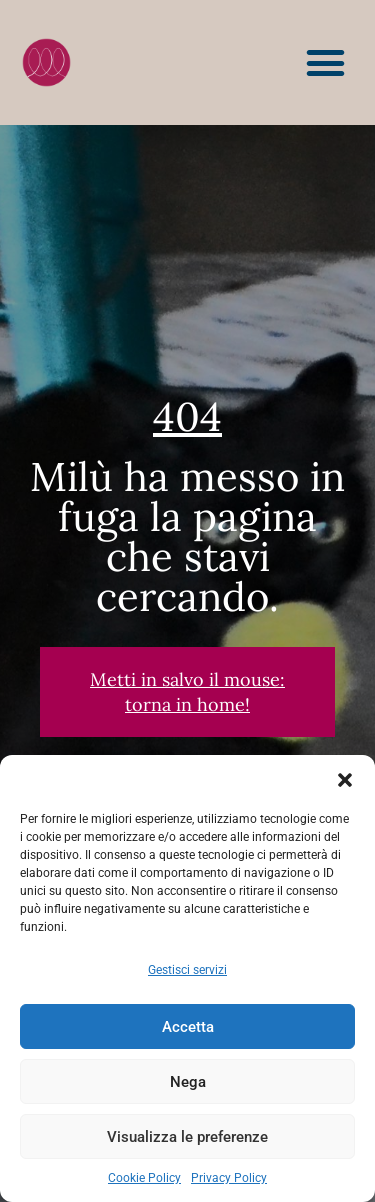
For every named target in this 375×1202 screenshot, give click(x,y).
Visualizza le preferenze (187, 1137)
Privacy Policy (229, 1178)
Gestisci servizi (187, 970)
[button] (345, 780)
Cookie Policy (144, 1178)
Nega (188, 1082)
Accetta (188, 1027)
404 (187, 416)
